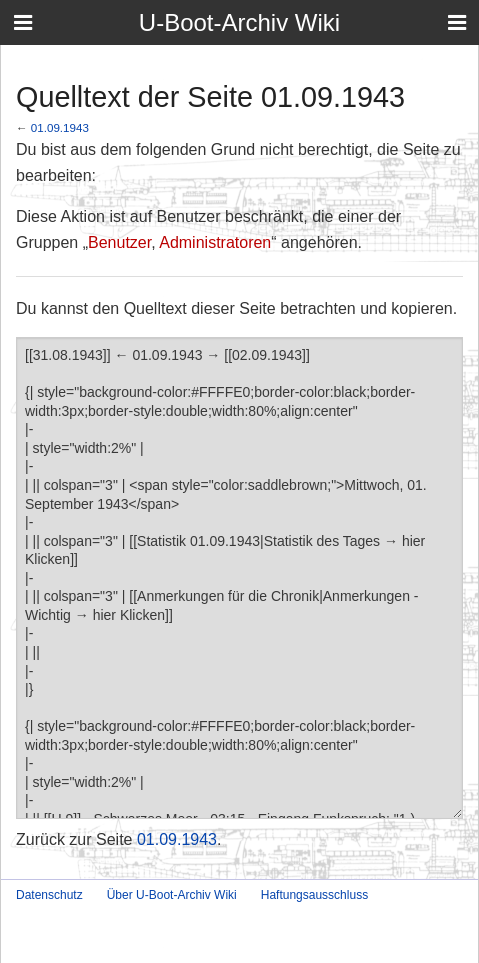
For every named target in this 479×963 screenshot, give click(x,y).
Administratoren (215, 242)
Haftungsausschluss (314, 895)
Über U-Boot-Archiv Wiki (172, 895)
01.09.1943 (60, 127)
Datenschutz (49, 895)
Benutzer (119, 242)
